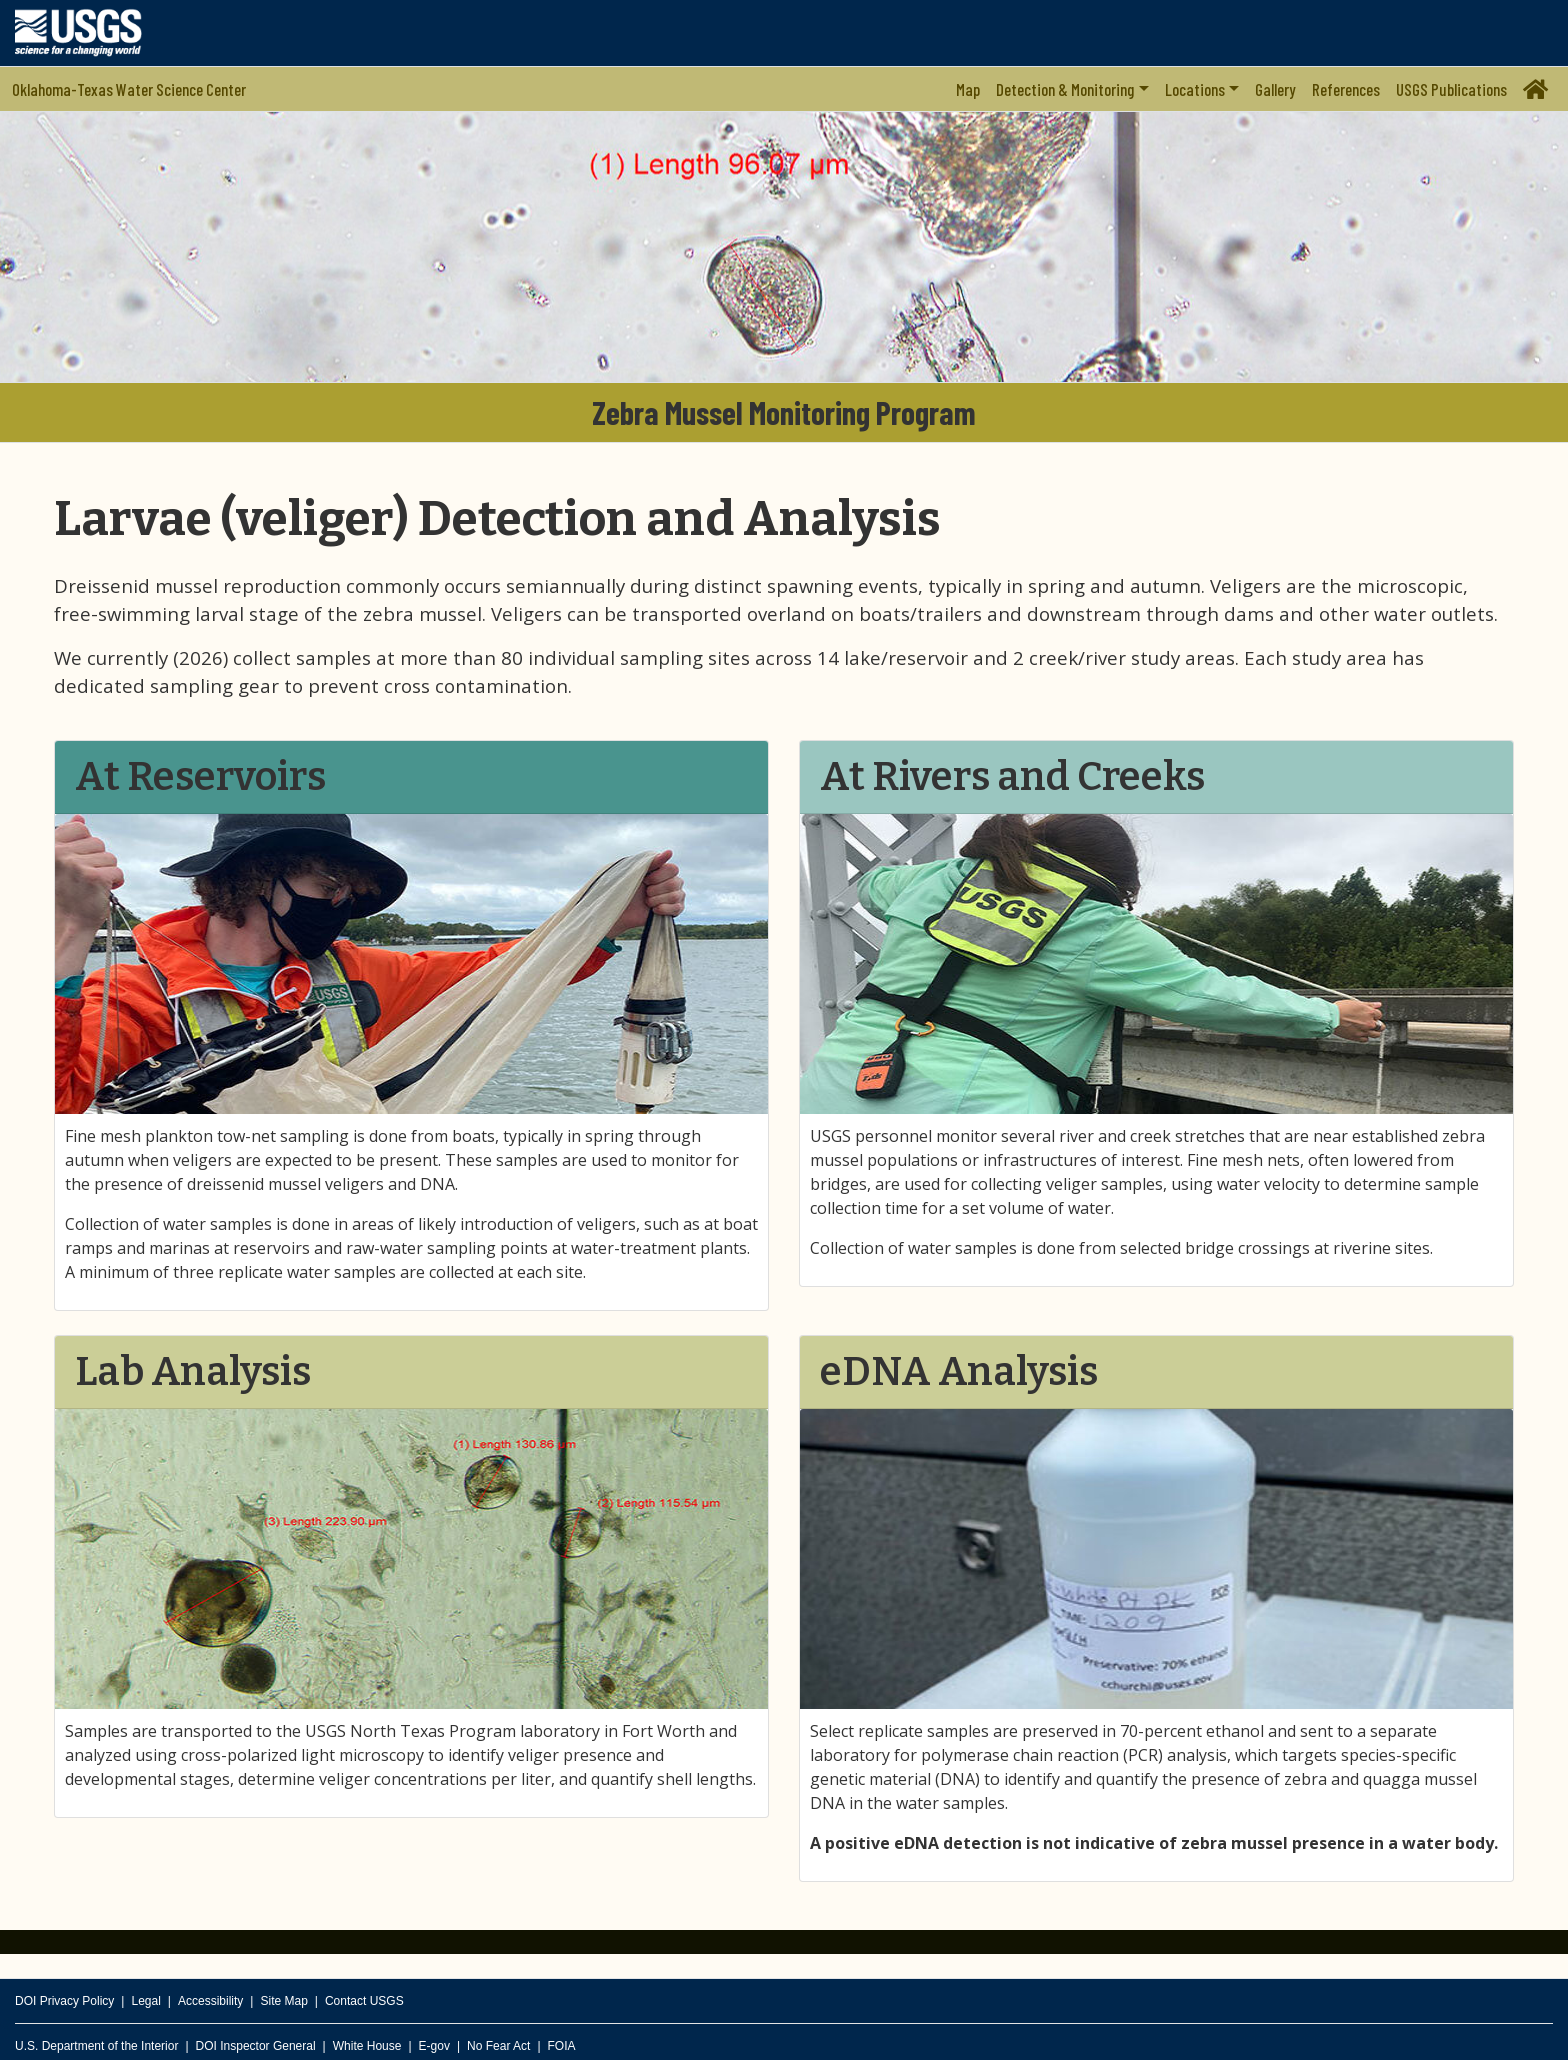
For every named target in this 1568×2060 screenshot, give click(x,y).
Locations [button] (1195, 89)
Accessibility (210, 2001)
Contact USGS (364, 2001)
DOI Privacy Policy (64, 2001)
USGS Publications (1451, 89)
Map (968, 89)
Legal (145, 2001)
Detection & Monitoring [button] (1065, 89)
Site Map (283, 2001)
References (1346, 89)
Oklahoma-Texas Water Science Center (129, 89)
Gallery (1275, 89)
